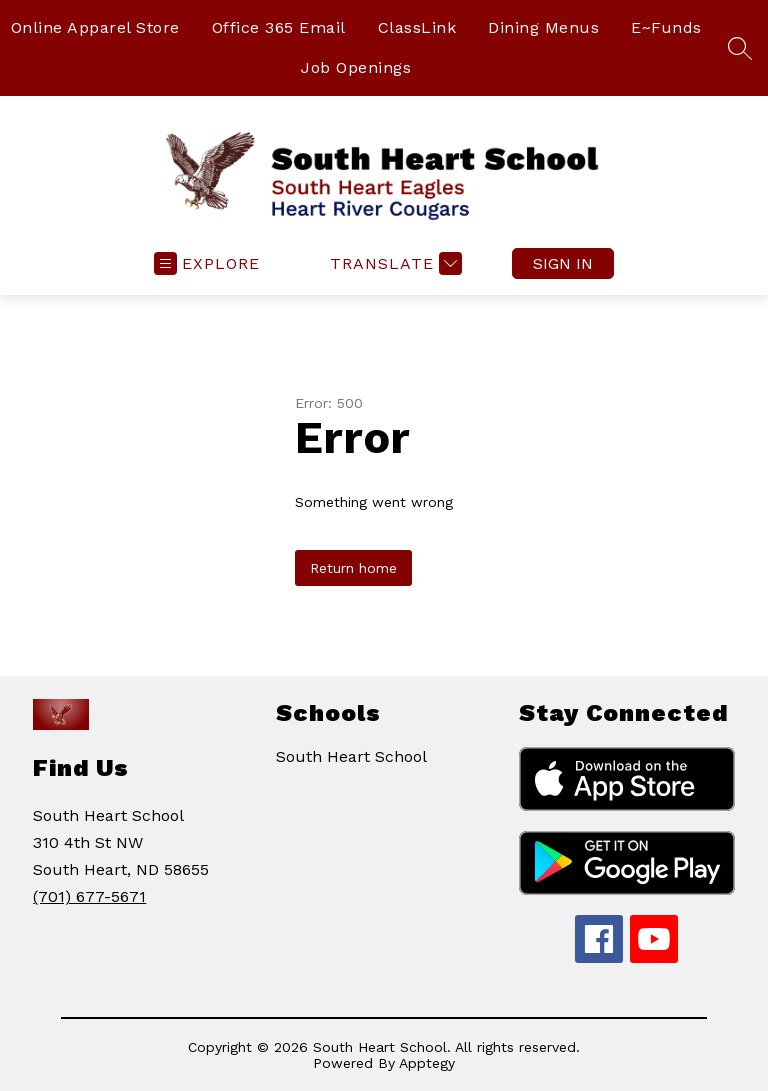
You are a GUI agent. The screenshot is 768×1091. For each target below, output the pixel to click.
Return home (353, 568)
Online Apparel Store (95, 27)
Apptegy (427, 1063)
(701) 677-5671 (89, 896)
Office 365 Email (279, 27)
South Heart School (351, 756)
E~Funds (666, 27)
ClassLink (417, 27)
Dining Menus (543, 27)
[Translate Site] (393, 263)
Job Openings (356, 67)
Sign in (563, 263)
